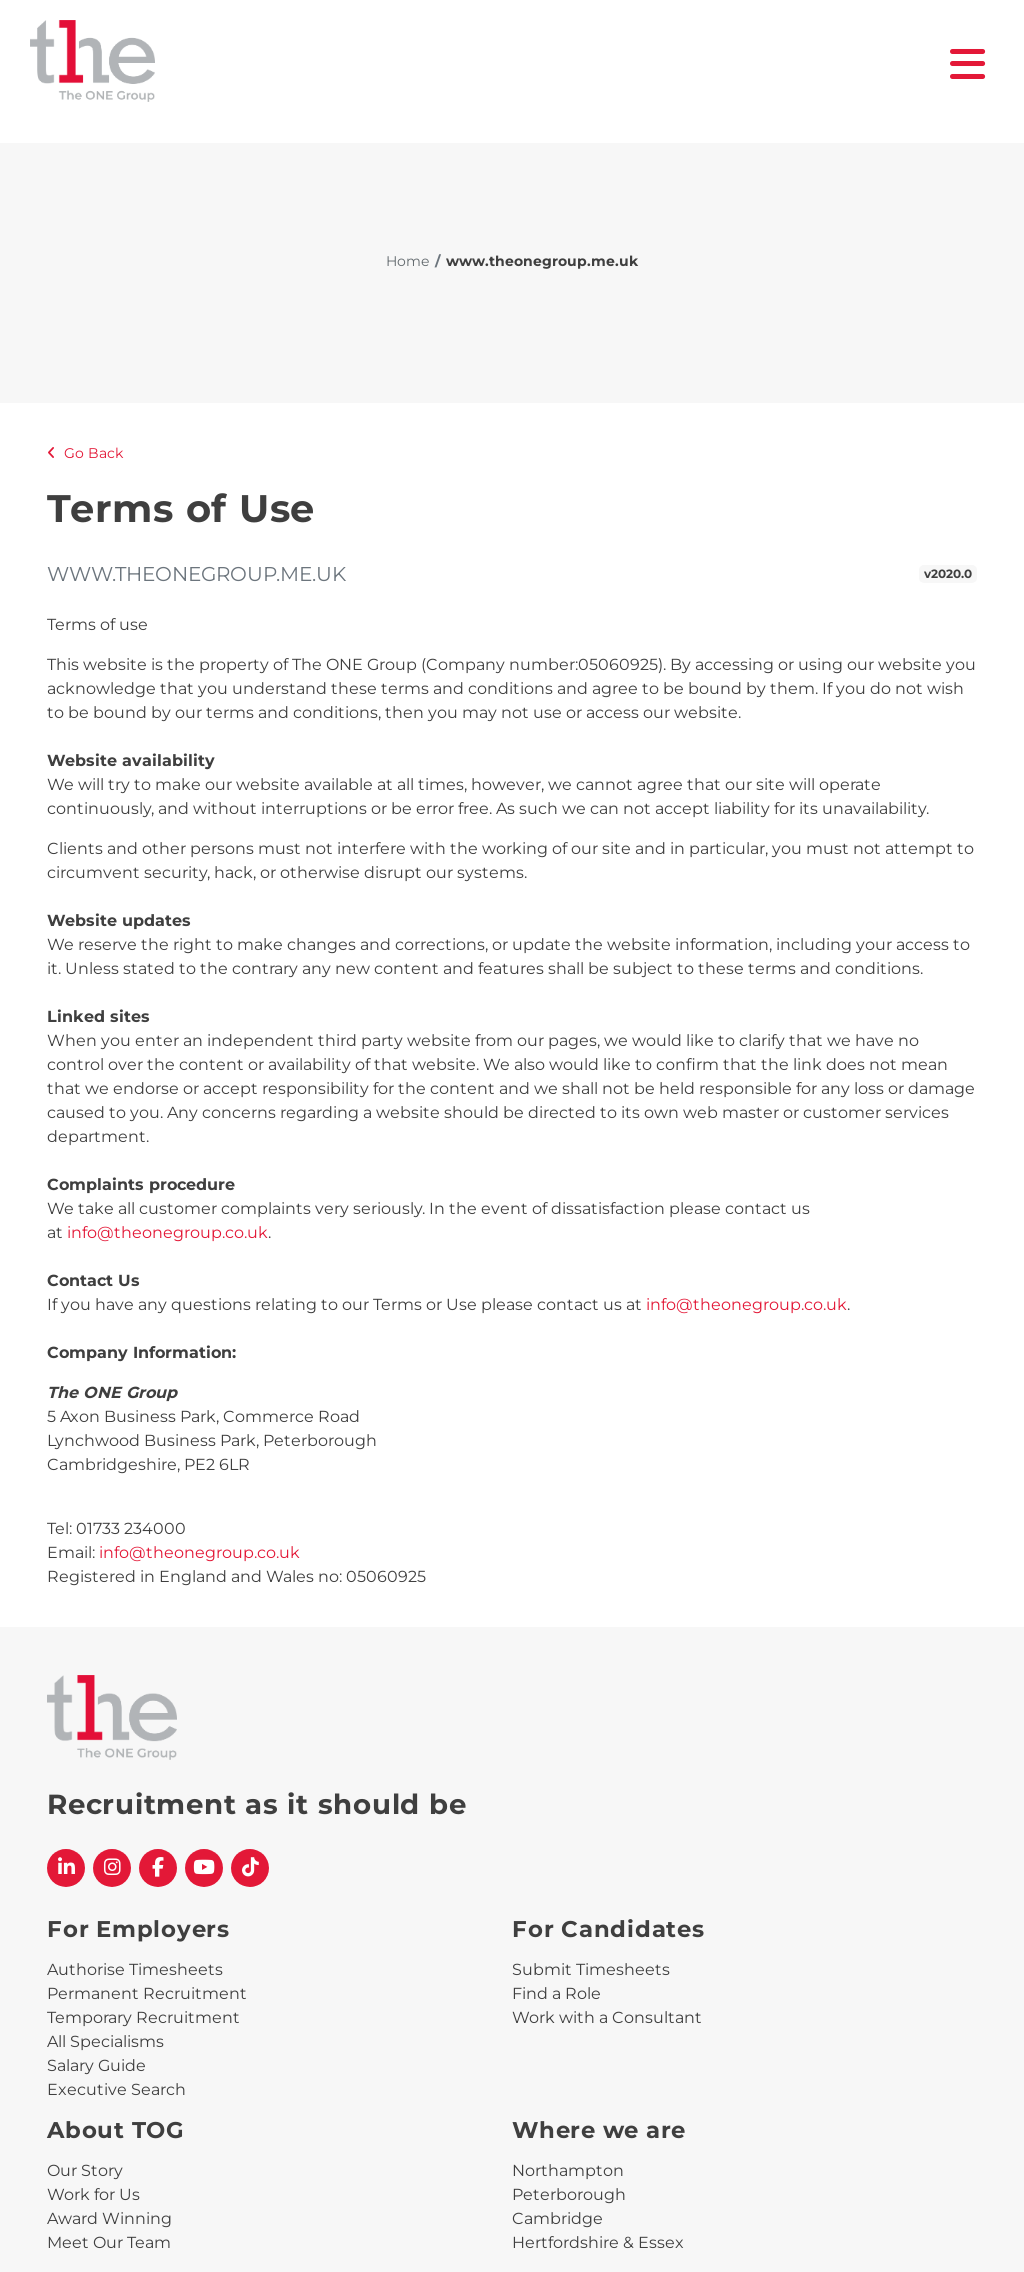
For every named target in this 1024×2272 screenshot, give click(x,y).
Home (407, 261)
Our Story (85, 2170)
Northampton (568, 2170)
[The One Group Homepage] (490, 63)
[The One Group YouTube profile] (204, 1868)
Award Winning (109, 2218)
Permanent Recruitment (147, 1993)
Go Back (85, 453)
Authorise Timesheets (135, 1969)
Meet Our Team (109, 2242)
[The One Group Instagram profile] (112, 1868)
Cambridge (557, 2218)
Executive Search (116, 2089)
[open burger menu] (968, 64)
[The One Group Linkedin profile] (66, 1868)
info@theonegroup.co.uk (167, 1232)
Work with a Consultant (607, 2017)
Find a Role (556, 1993)
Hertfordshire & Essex (598, 2242)
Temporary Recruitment (143, 2017)
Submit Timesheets (591, 1969)
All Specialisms (105, 2041)
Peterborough (569, 2194)
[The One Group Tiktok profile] (250, 1868)
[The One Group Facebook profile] (158, 1868)
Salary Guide (96, 2065)
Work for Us (93, 2194)
